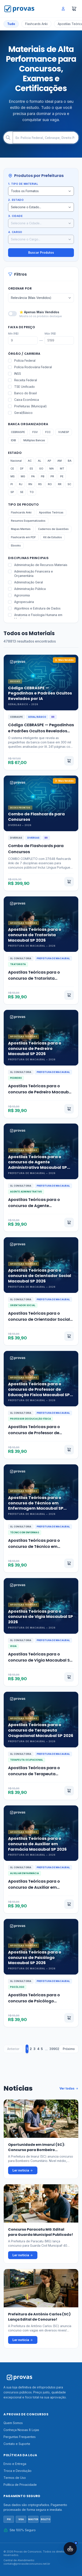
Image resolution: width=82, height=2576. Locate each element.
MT (62, 468)
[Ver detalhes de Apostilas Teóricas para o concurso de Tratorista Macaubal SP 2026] (69, 995)
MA (51, 468)
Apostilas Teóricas (51, 512)
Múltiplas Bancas (34, 440)
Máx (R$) (50, 333)
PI (11, 484)
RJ (20, 484)
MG (23, 476)
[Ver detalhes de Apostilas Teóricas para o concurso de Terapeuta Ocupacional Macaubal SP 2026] (69, 1790)
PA (33, 476)
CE (12, 468)
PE (61, 476)
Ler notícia (22, 2170)
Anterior (13, 2049)
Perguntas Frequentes (19, 2437)
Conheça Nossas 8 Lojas (21, 2430)
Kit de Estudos (52, 537)
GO (41, 468)
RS (40, 484)
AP (49, 460)
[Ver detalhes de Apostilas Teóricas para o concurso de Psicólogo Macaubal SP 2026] (69, 2018)
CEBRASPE (18, 432)
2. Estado (16, 199)
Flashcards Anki (36, 24)
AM (59, 460)
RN (30, 484)
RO (50, 484)
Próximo (69, 2049)
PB (42, 476)
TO (32, 492)
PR (52, 476)
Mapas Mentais (21, 529)
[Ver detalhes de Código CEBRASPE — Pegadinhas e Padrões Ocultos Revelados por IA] (69, 761)
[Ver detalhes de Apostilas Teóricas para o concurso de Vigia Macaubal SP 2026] (69, 1677)
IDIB (13, 440)
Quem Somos (13, 2423)
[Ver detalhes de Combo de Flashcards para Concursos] (69, 881)
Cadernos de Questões (53, 529)
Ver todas (69, 2088)
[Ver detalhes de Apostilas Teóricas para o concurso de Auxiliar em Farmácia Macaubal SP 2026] (69, 1904)
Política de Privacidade (20, 2484)
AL (39, 460)
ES (31, 468)
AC (30, 460)
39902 (53, 2049)
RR (59, 484)
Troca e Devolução (17, 2471)
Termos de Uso (14, 2477)
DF (22, 468)
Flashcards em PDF (23, 537)
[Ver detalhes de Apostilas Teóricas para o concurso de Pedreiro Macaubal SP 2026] (69, 1109)
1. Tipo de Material (23, 183)
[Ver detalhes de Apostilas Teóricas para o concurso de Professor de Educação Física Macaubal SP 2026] (69, 1449)
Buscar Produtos (41, 252)
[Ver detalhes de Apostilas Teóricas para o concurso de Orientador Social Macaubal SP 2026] (69, 1336)
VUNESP (63, 432)
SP (12, 492)
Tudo (11, 24)
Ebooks (16, 545)
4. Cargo (15, 232)
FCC (48, 432)
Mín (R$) (13, 333)
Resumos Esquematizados (28, 520)
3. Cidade (15, 216)
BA (70, 460)
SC (69, 484)
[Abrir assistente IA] (70, 2548)
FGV (35, 432)
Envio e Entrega (14, 2464)
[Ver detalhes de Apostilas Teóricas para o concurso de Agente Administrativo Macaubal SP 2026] (69, 1222)
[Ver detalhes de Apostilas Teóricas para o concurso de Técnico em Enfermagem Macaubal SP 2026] (69, 1563)
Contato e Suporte (16, 2444)
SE (21, 492)
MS (12, 476)
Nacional (16, 460)
